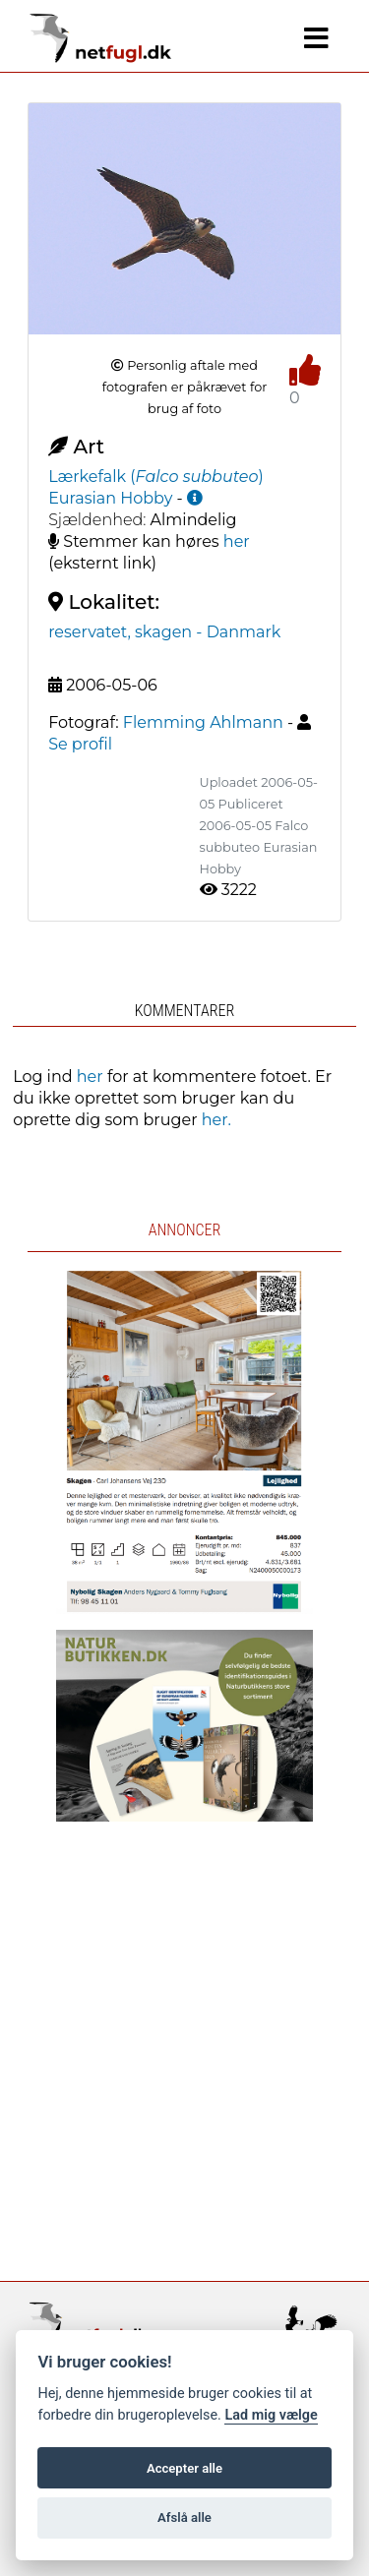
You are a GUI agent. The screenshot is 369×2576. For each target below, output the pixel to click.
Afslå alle (184, 2517)
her (236, 541)
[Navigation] (316, 38)
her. (216, 1119)
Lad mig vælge (270, 2415)
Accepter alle (184, 2468)
